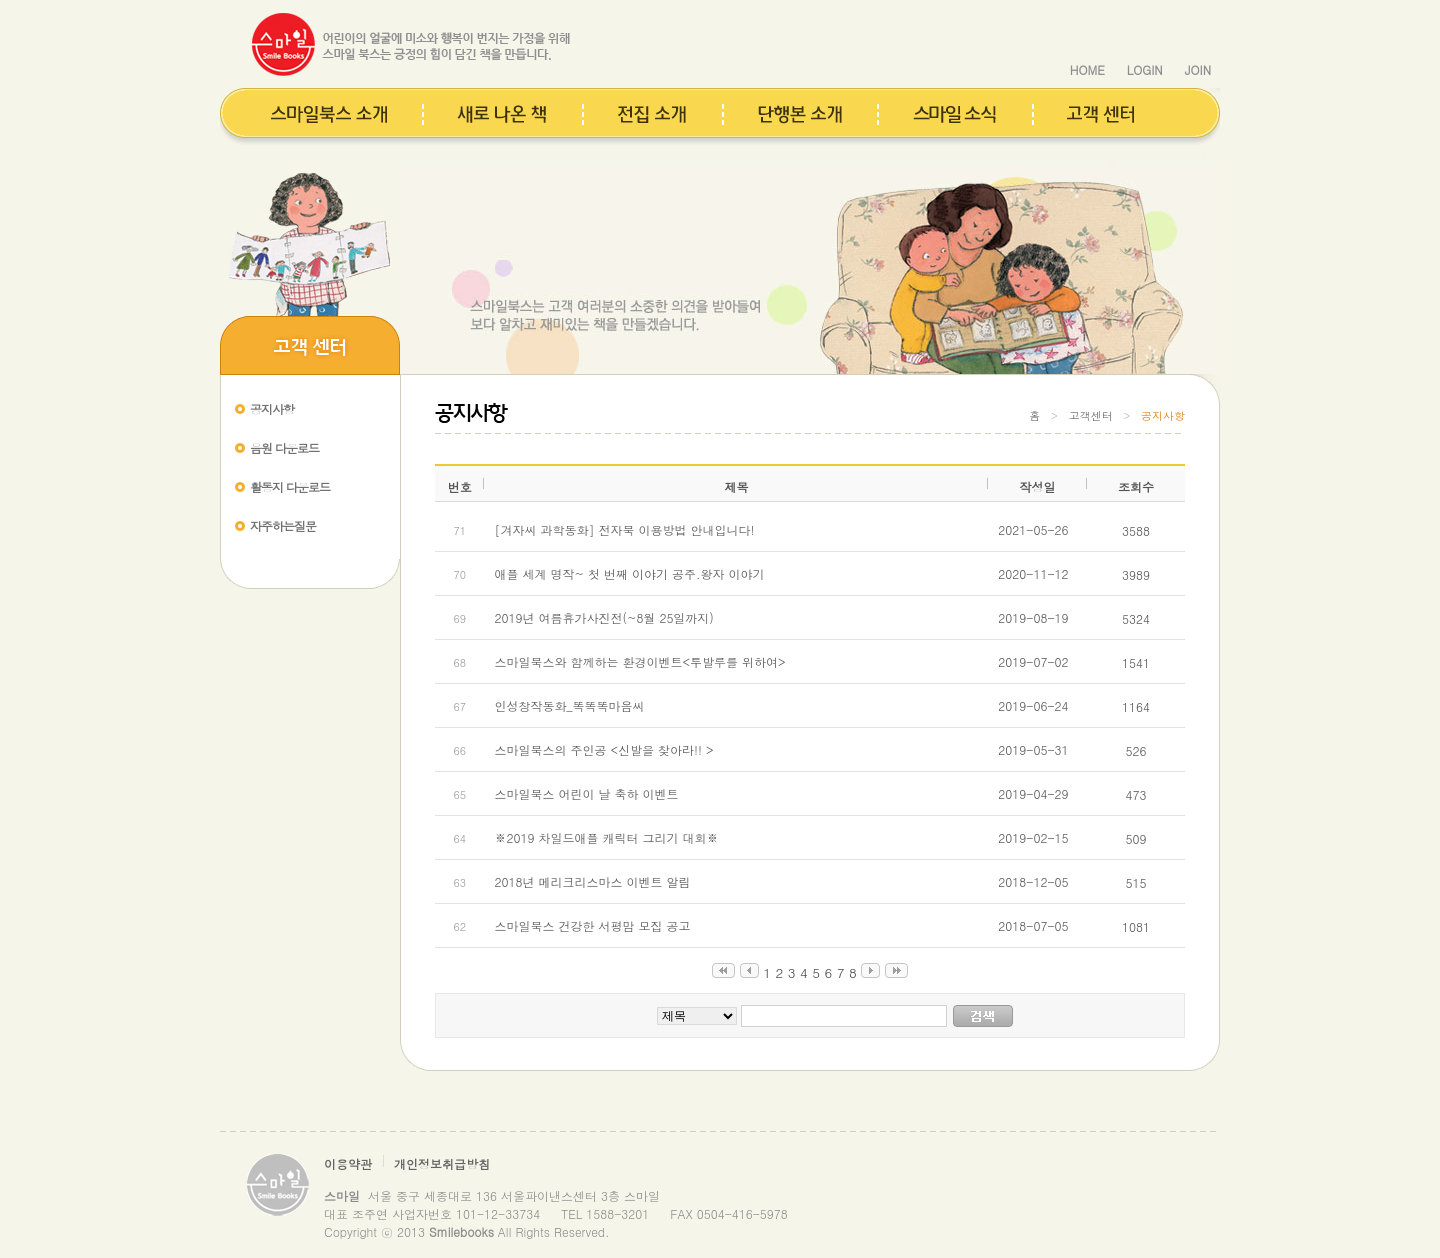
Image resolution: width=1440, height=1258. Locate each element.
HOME (1087, 69)
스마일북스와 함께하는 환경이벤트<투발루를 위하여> (639, 661)
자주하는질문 (283, 525)
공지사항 (272, 408)
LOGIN (1145, 69)
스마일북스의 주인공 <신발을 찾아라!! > (603, 749)
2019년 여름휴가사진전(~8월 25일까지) (603, 617)
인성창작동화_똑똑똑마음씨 (569, 705)
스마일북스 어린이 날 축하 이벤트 (586, 793)
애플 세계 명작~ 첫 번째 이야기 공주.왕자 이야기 (629, 573)
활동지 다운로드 (290, 486)
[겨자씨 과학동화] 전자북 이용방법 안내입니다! (624, 529)
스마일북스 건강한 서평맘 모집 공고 (592, 925)
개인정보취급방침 (442, 1163)
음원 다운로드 (284, 447)
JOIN (1198, 69)
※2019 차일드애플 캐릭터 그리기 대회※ (606, 837)
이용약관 (348, 1163)
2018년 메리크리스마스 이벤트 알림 (592, 881)
